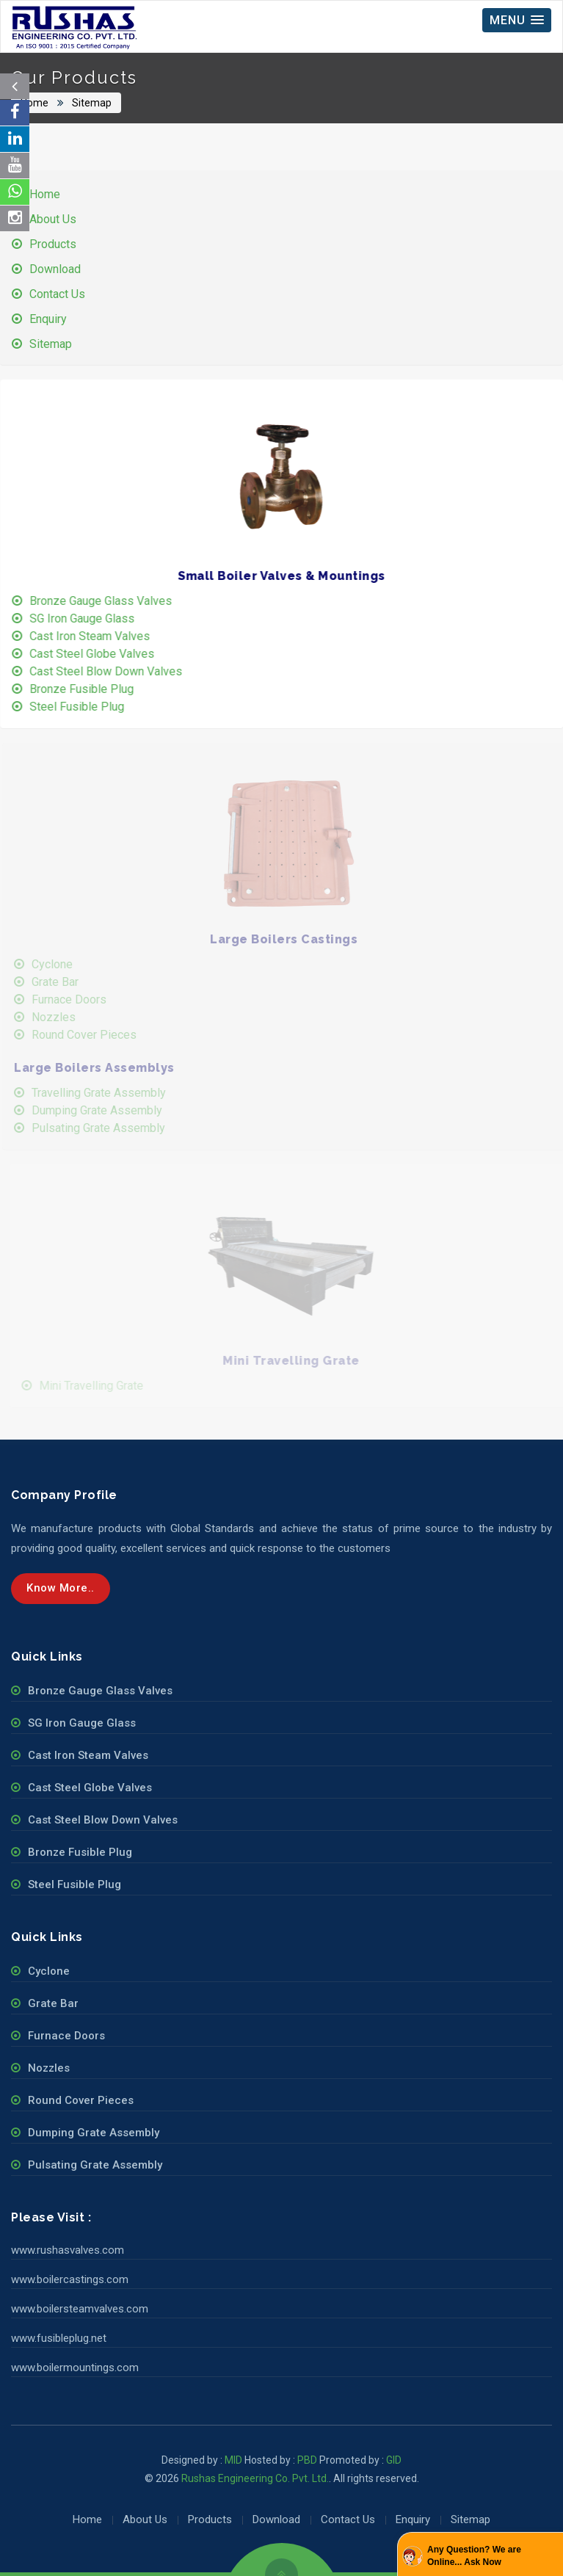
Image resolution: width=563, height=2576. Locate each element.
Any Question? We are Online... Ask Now (474, 2555)
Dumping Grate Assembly (105, 1110)
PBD (307, 2460)
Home (35, 103)
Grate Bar (63, 982)
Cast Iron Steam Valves (92, 636)
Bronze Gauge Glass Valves (103, 601)
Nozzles (62, 1017)
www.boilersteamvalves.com (79, 2308)
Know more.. (60, 1587)
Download (55, 269)
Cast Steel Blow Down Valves (108, 671)
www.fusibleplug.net (58, 2338)
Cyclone (60, 964)
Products (53, 244)
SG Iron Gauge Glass (84, 618)
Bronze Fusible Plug (84, 689)
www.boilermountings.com (75, 2367)
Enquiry (49, 319)
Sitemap (91, 103)
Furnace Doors (77, 999)
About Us (53, 219)
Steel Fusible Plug (79, 707)
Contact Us (58, 294)
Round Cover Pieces (92, 1035)
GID (394, 2460)
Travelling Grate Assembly (107, 1093)
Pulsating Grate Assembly (107, 1128)
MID (232, 2460)
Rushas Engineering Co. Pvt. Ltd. (255, 2478)
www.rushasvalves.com (67, 2250)
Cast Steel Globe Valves (94, 654)
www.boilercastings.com (69, 2279)
